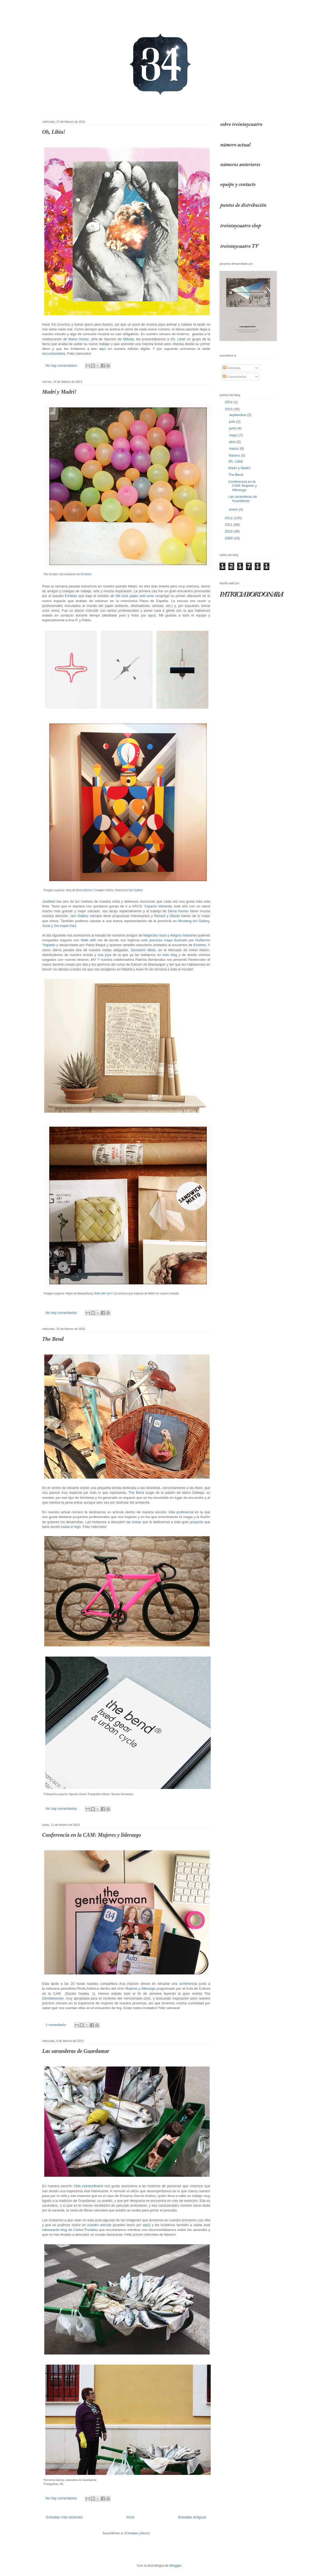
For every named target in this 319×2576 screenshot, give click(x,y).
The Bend (53, 1339)
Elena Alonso (84, 890)
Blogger (175, 2565)
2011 (229, 525)
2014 (229, 402)
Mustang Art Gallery (193, 921)
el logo (75, 1527)
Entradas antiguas (192, 2517)
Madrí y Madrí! (59, 392)
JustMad (48, 901)
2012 (229, 518)
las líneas (133, 1522)
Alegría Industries (183, 935)
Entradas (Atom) (137, 2533)
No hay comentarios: (62, 366)
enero (234, 509)
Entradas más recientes (64, 2517)
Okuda (175, 916)
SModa (128, 339)
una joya (104, 955)
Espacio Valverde (158, 906)
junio (233, 428)
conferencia (188, 1984)
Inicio (130, 2517)
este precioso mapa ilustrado (164, 940)
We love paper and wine (134, 596)
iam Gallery (136, 890)
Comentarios (234, 377)
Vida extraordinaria (88, 2186)
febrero (235, 455)
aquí (102, 349)
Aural (46, 926)
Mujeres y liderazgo (140, 1988)
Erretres (86, 574)
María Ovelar (78, 339)
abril (233, 442)
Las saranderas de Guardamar (75, 2051)
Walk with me (91, 940)
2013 (229, 409)
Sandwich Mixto (143, 950)
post (122, 615)
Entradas (232, 368)
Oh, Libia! (53, 132)
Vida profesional (180, 1512)
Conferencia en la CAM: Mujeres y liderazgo (91, 1835)
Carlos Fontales (85, 2230)
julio (232, 422)
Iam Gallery (79, 916)
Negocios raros (154, 935)
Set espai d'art (65, 926)
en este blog (167, 955)
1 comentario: (56, 2025)
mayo (233, 435)
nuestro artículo (99, 2225)
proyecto (196, 1522)
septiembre (238, 415)
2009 (229, 538)
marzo (234, 449)
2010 (229, 531)
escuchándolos (53, 353)
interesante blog (54, 2230)
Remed (159, 916)
